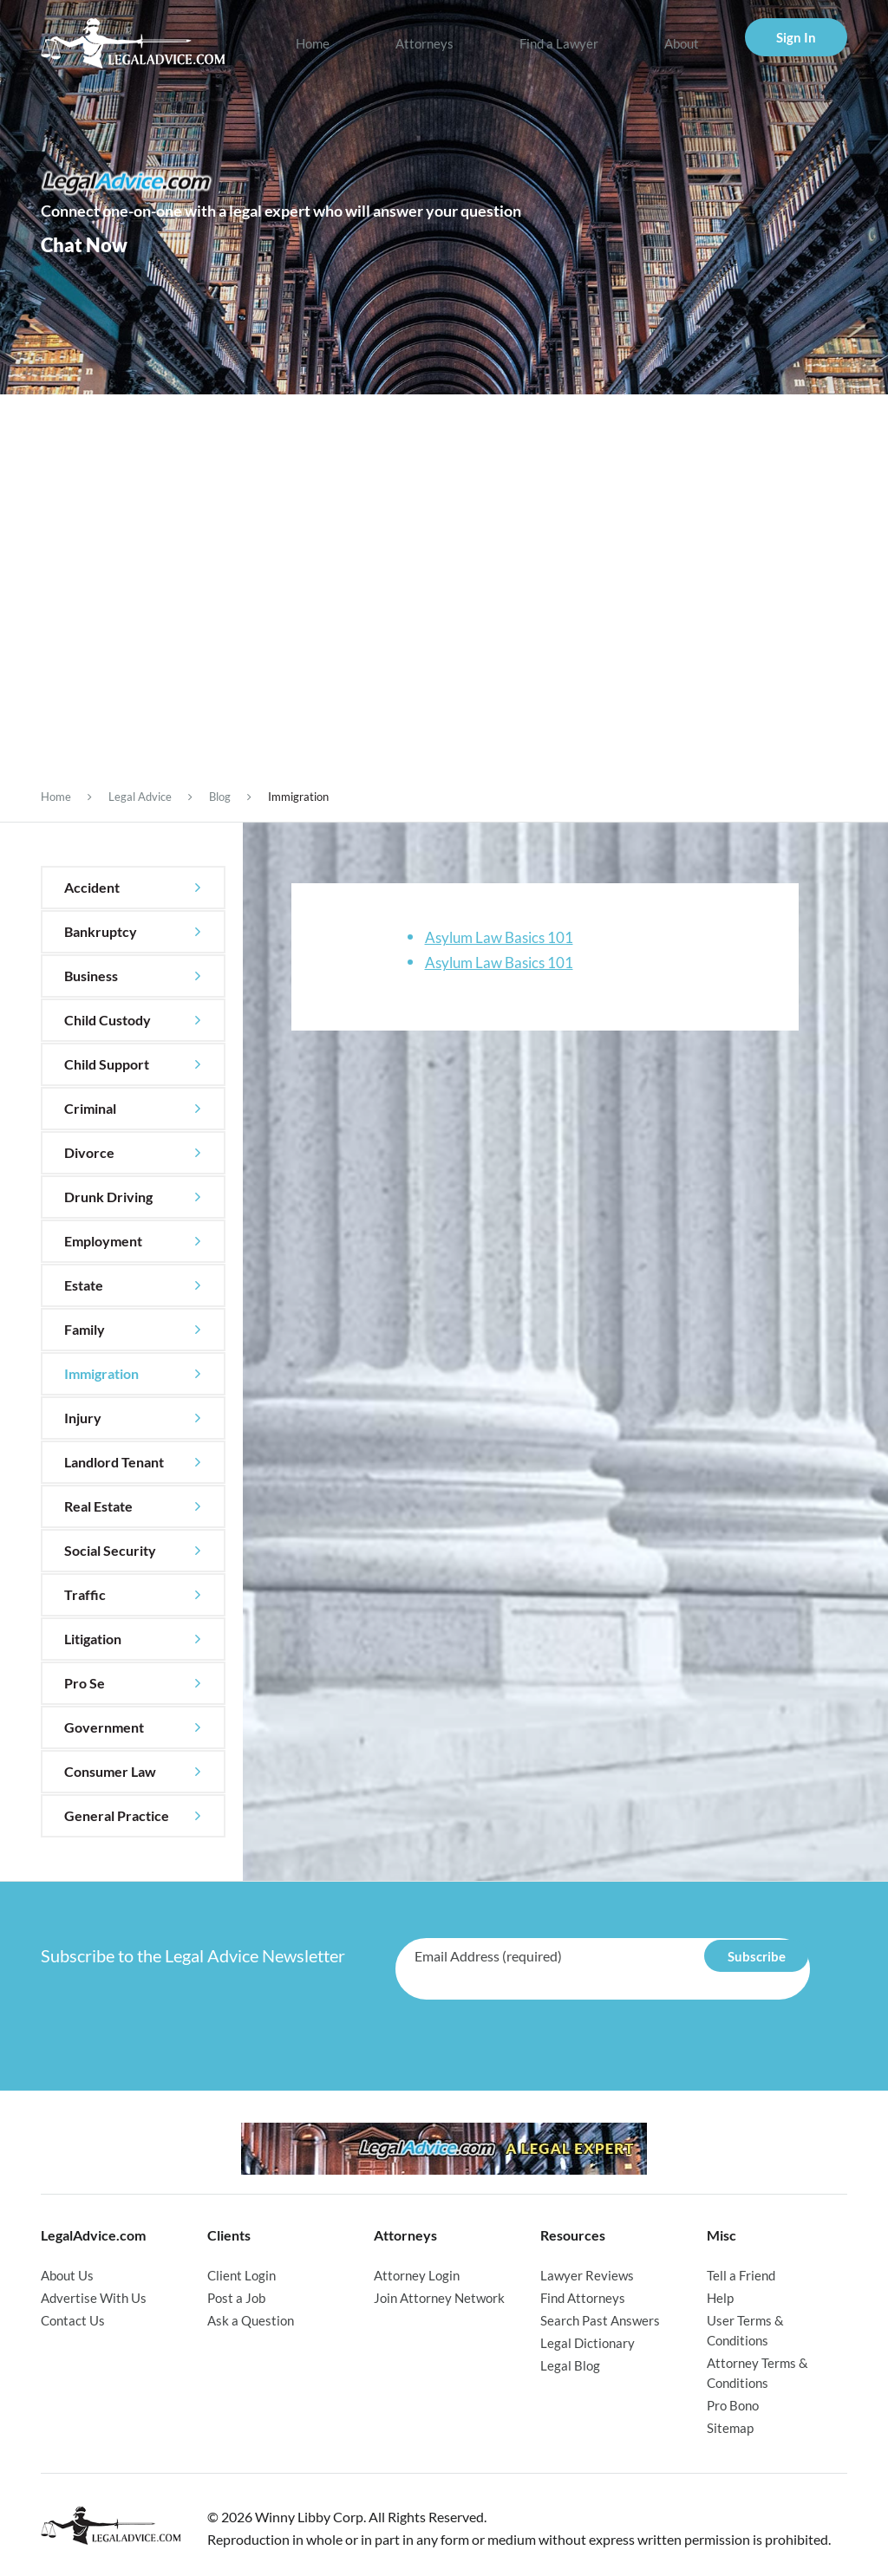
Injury (82, 1417)
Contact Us (73, 2318)
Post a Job (236, 2297)
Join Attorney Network (439, 2297)
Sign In (796, 37)
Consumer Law (110, 1771)
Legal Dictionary (587, 2340)
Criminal (90, 1108)
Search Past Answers (600, 2318)
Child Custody (107, 1020)
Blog (220, 796)
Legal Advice (140, 796)
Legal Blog (570, 2362)
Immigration (101, 1373)
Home (313, 43)
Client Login (241, 2275)
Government (104, 1727)
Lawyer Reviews (587, 2275)
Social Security (110, 1550)
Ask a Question (250, 2318)
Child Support (106, 1064)
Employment (103, 1241)
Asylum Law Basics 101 (499, 937)
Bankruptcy (100, 931)
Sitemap (730, 2422)
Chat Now (84, 244)
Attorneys (424, 43)
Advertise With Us (94, 2297)
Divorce (89, 1152)
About (681, 43)
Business (91, 975)
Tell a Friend (741, 2275)
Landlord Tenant (114, 1462)
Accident (92, 887)
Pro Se (84, 1683)
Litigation (92, 1638)
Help (720, 2297)
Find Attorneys (582, 2297)
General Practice (116, 1815)
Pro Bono (733, 2400)
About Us (67, 2275)
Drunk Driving (108, 1196)
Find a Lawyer (558, 43)
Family (84, 1329)
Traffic (85, 1594)
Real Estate (98, 1506)
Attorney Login (417, 2275)
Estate (83, 1285)
